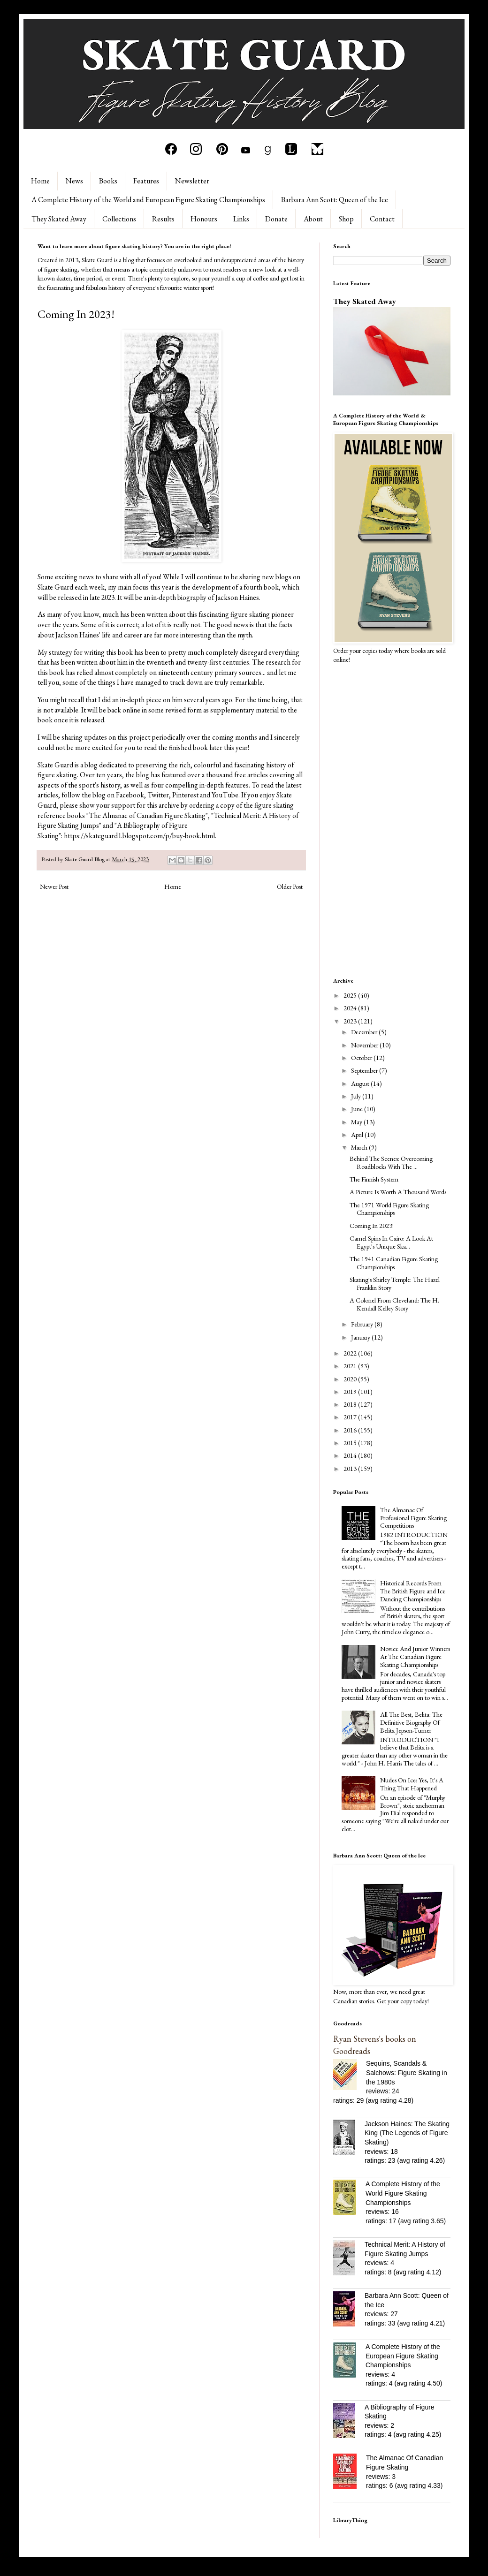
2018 (350, 1404)
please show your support (97, 805)
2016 (350, 1430)
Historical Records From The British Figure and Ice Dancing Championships (412, 1591)
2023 (350, 1021)
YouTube (225, 795)
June (357, 1109)
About (313, 219)
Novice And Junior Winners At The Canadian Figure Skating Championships (415, 1656)
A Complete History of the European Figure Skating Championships (403, 2356)
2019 (350, 1391)
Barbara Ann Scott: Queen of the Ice (334, 200)
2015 (350, 1443)
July (356, 1096)
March (360, 1147)
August (361, 1083)
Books (108, 181)
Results (163, 219)
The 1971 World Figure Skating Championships (389, 1209)
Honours (204, 219)
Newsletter (192, 181)
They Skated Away (58, 219)
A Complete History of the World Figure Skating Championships (403, 2193)
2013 (350, 1468)
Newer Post (54, 886)
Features (146, 181)
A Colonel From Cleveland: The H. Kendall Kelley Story (394, 1304)
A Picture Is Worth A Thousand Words (398, 1192)
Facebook (130, 795)
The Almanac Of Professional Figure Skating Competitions (413, 1518)
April (358, 1134)
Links (241, 219)
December (365, 1032)
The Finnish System (374, 1179)
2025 (350, 995)
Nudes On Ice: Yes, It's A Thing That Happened (411, 1784)
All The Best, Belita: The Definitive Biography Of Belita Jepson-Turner (411, 1722)
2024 (350, 1008)
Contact (382, 219)
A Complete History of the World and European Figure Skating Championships (148, 200)
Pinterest (185, 795)
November (365, 1045)
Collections (119, 219)
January (361, 1337)
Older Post (290, 886)
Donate (276, 219)
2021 (350, 1366)
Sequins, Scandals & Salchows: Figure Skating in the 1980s (406, 2072)
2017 (350, 1417)
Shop (346, 219)
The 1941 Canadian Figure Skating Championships (394, 1263)
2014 (350, 1455)
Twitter (158, 795)
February (362, 1324)
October (362, 1057)
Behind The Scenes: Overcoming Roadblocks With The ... (391, 1162)
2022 (350, 1353)
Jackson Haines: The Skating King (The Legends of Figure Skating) (407, 2133)
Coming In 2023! (372, 1225)
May (357, 1122)
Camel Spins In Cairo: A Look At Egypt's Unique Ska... (391, 1242)
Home (40, 181)
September (365, 1070)
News (74, 181)
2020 (350, 1379)
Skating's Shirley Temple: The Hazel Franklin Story (395, 1283)
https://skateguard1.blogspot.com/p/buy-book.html (139, 836)
